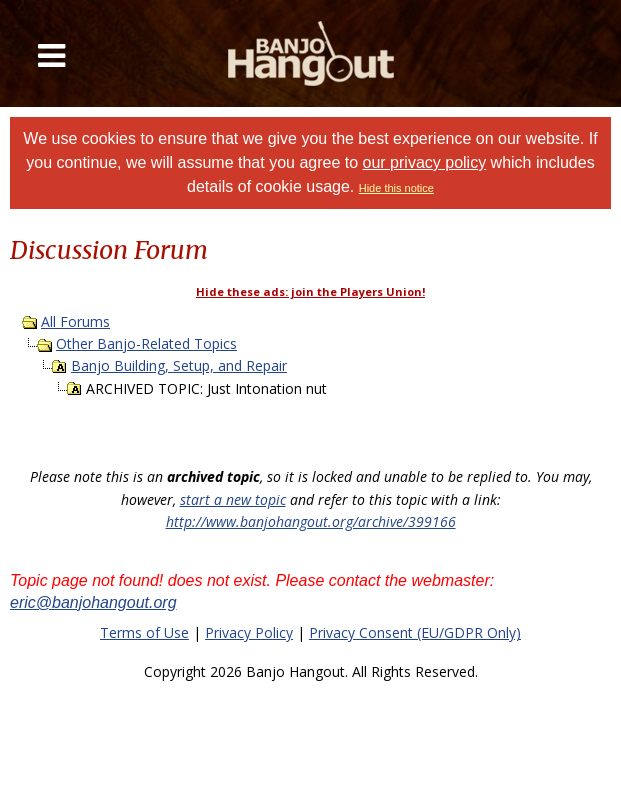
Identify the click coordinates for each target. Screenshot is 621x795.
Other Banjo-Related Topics (146, 343)
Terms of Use (144, 632)
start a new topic (233, 499)
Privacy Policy (249, 632)
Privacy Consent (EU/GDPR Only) (415, 632)
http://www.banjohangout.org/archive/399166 (311, 521)
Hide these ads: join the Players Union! (310, 291)
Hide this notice (396, 188)
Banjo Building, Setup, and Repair (179, 365)
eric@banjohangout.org (93, 602)
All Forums (75, 321)
